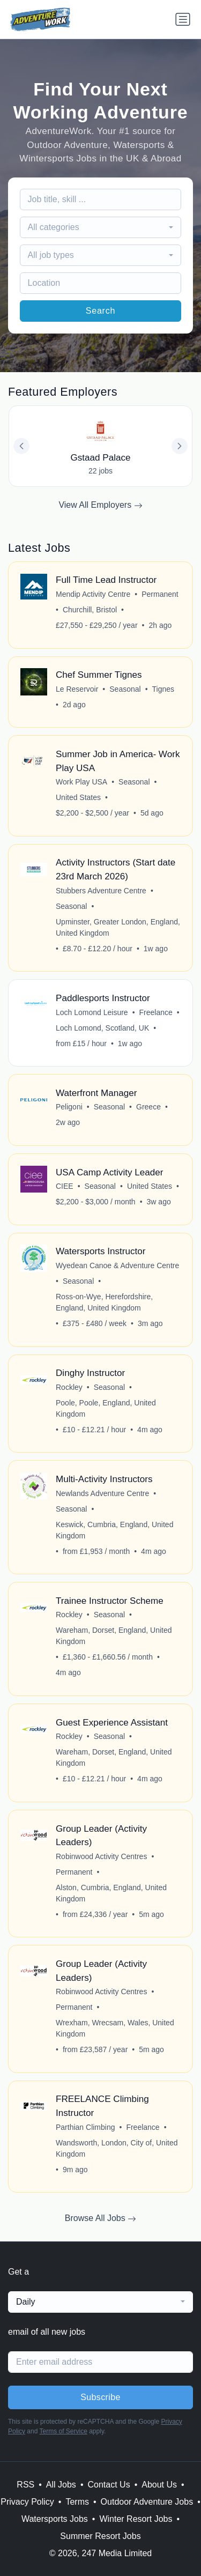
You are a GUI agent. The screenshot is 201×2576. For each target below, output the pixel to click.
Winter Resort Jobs (135, 2518)
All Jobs (61, 2484)
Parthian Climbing (85, 2127)
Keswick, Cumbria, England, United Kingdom (114, 1530)
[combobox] (101, 227)
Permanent (160, 594)
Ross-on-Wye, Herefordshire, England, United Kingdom (104, 1302)
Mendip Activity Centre (93, 594)
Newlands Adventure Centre (102, 1493)
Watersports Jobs (54, 2518)
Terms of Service (63, 2431)
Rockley (69, 1387)
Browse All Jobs (100, 2218)
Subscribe (100, 2397)
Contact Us (108, 2484)
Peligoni (69, 1106)
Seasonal (124, 689)
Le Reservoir (77, 689)
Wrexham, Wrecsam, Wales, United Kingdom (115, 2028)
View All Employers (100, 505)
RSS (25, 2484)
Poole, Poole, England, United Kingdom (106, 1408)
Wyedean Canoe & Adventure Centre (117, 1265)
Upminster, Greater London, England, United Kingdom (118, 927)
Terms (77, 2501)
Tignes (163, 689)
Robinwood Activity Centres (101, 1856)
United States (78, 797)
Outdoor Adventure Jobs (147, 2501)
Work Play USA (81, 782)
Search (101, 310)
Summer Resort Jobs (100, 2536)
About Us (159, 2484)
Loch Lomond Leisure (92, 1012)
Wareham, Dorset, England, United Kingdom (114, 1636)
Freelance (156, 1012)
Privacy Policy (27, 2501)
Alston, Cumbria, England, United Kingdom (111, 1893)
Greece (148, 1106)
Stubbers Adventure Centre (101, 890)
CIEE (64, 1186)
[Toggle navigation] (183, 19)
